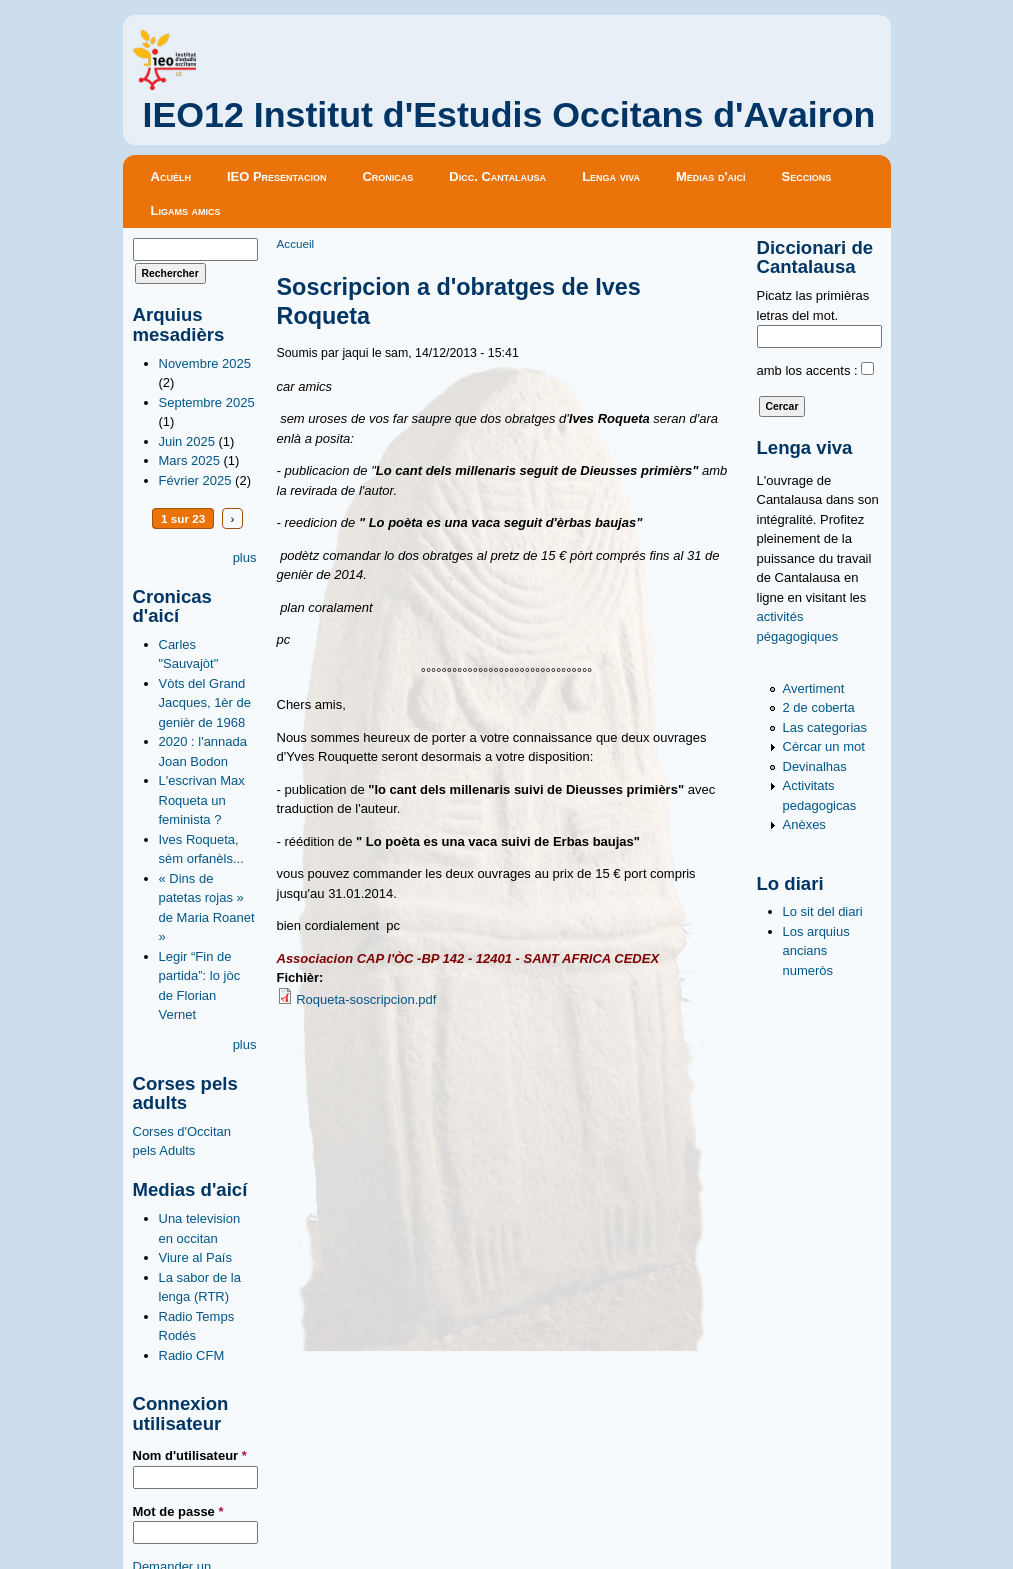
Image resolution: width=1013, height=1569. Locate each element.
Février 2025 (195, 480)
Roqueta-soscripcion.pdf (366, 999)
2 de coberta (819, 707)
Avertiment (814, 688)
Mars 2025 (189, 460)
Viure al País (195, 1257)
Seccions (807, 176)
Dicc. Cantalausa (497, 176)
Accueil (296, 243)
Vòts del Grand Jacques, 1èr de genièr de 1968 (205, 703)
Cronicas (387, 176)
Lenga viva (611, 176)
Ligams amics (186, 210)
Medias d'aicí (711, 176)
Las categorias (825, 727)
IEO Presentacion (277, 176)
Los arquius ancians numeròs (816, 951)
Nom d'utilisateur (190, 1455)
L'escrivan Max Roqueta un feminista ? (202, 800)
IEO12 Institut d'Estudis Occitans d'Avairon (509, 115)
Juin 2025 (187, 441)
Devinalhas (815, 766)
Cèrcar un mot (824, 746)
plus (245, 557)
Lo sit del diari (823, 911)
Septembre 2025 (207, 402)
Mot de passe (178, 1511)
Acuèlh (171, 176)
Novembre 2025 (205, 363)
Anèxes (804, 824)
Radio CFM (192, 1355)
